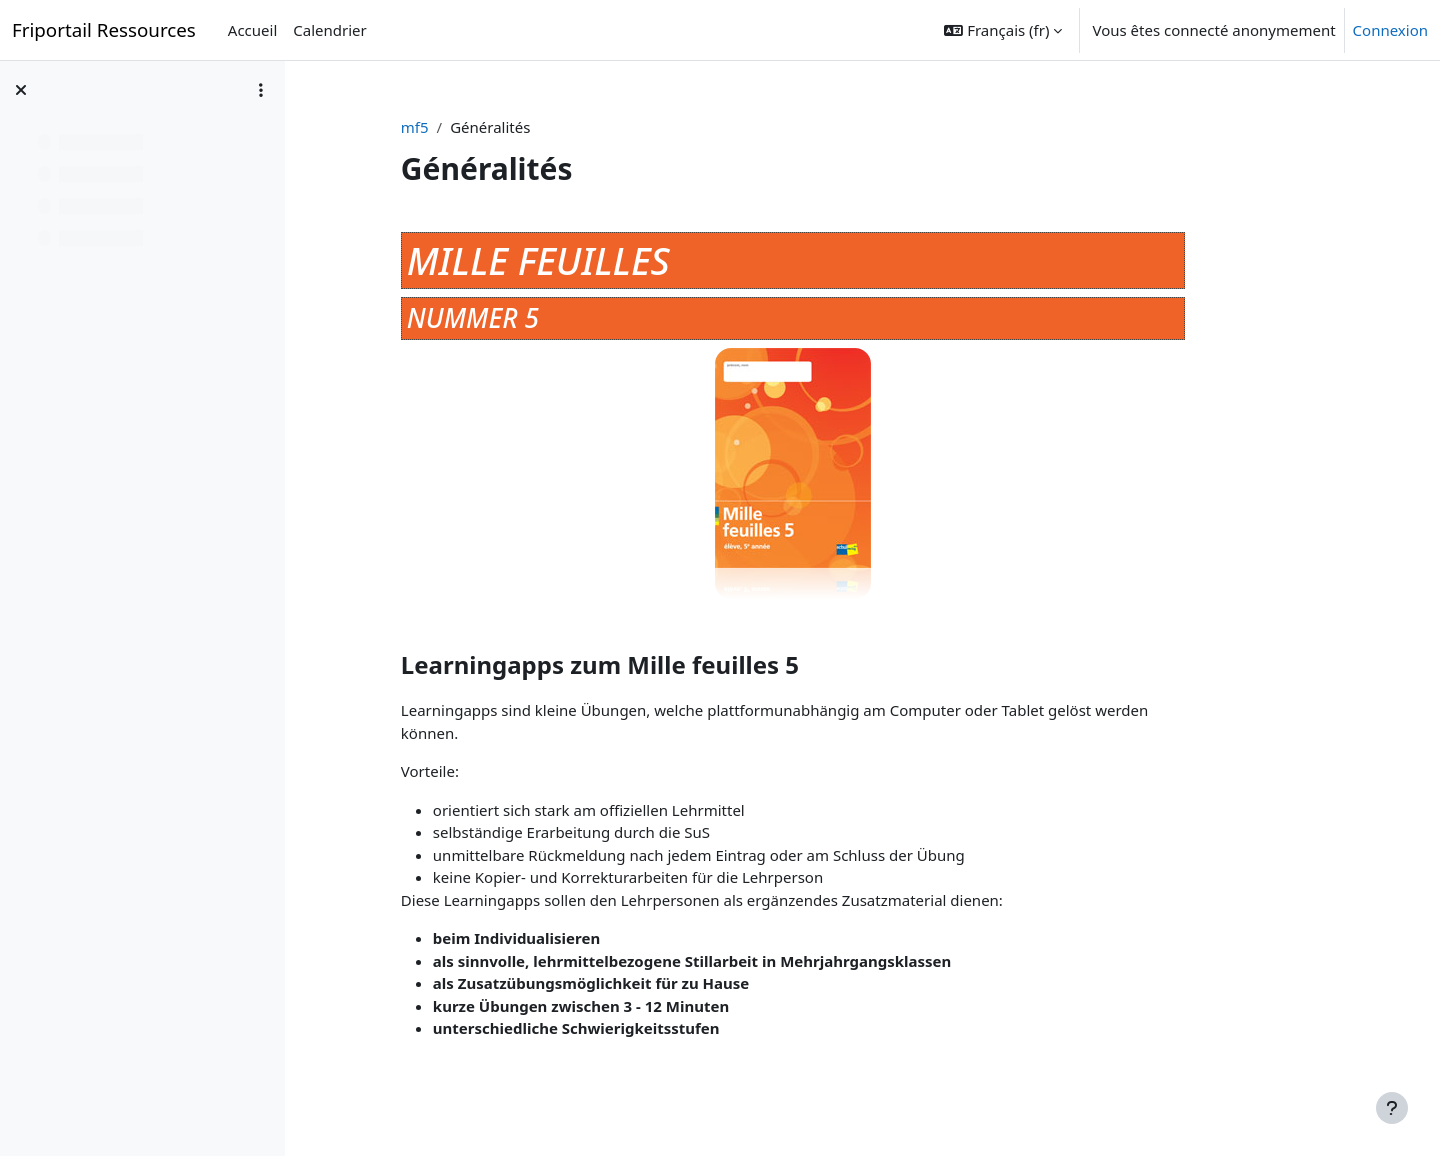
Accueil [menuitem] (252, 30)
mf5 (469, 127)
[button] (1003, 30)
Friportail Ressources (104, 29)
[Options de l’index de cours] (261, 90)
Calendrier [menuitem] (329, 30)
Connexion (1390, 30)
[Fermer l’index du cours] (21, 90)
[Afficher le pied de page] (1392, 1108)
